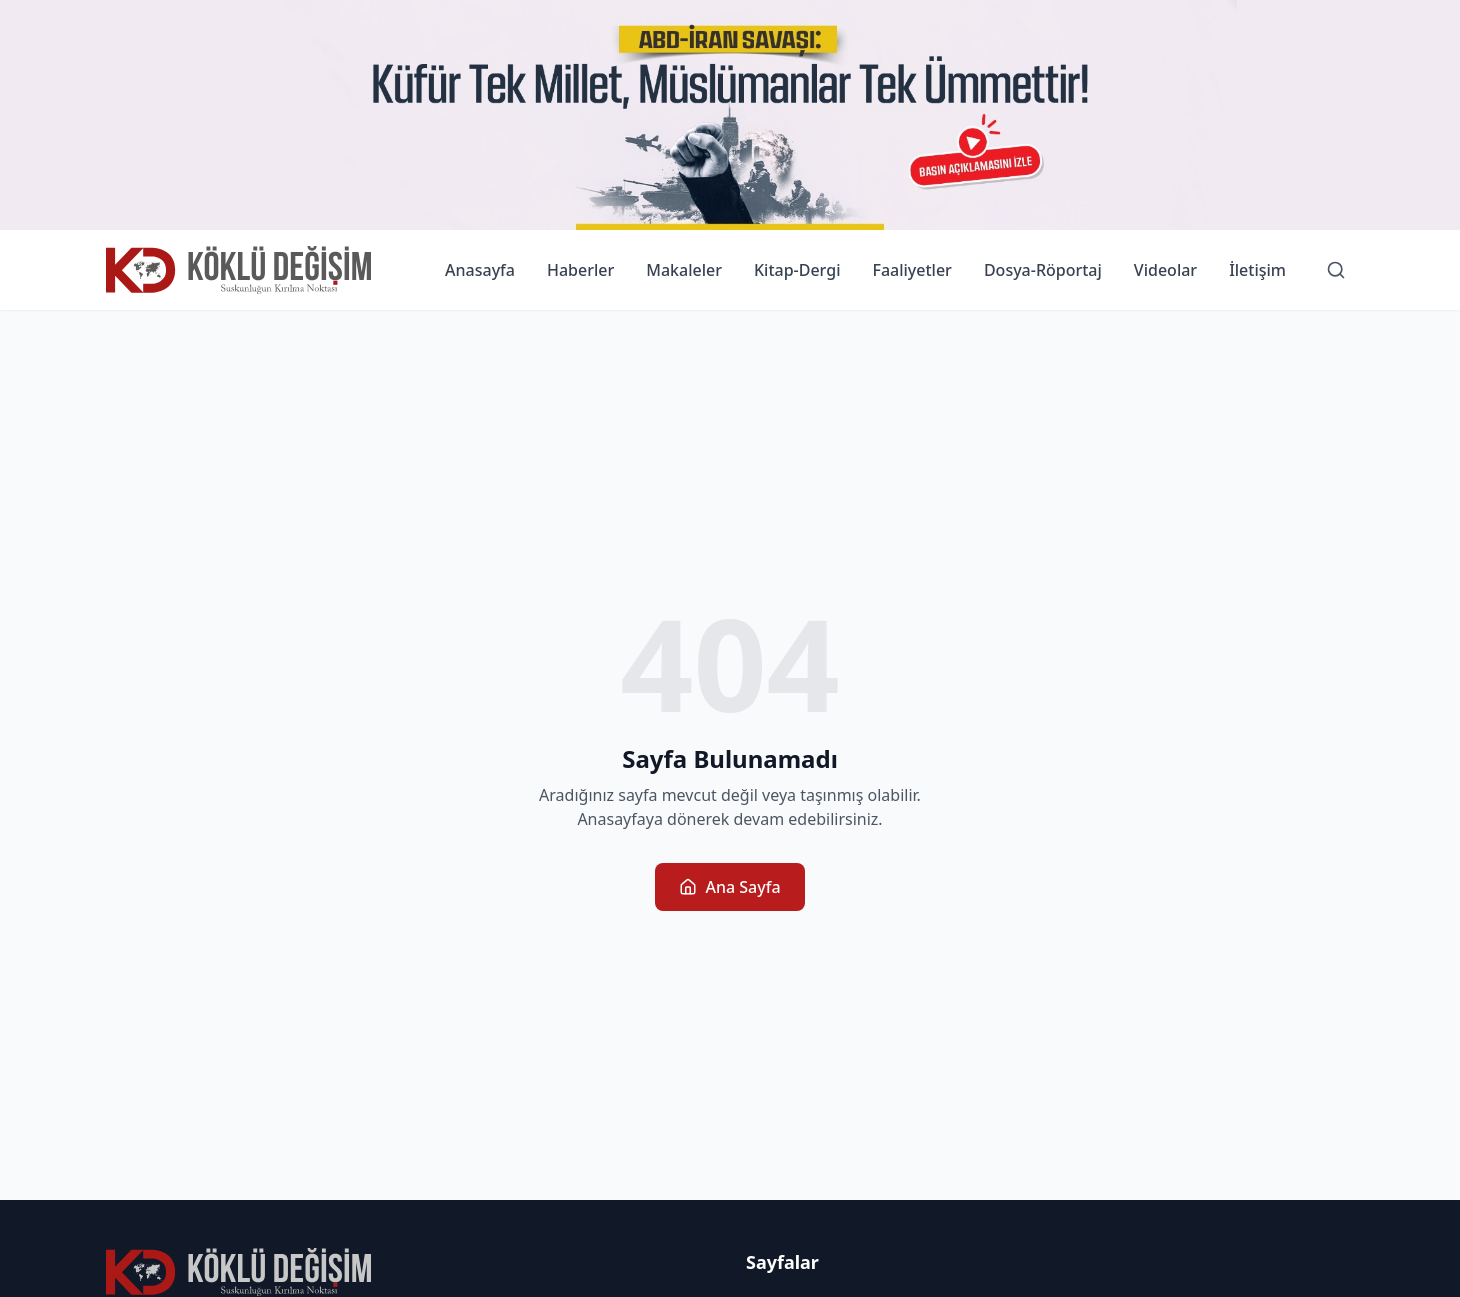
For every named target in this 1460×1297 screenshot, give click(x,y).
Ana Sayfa (729, 887)
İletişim (1257, 270)
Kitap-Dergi (797, 270)
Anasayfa (480, 270)
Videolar (1165, 270)
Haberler (580, 270)
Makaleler (684, 270)
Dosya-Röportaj (1043, 270)
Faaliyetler (911, 270)
